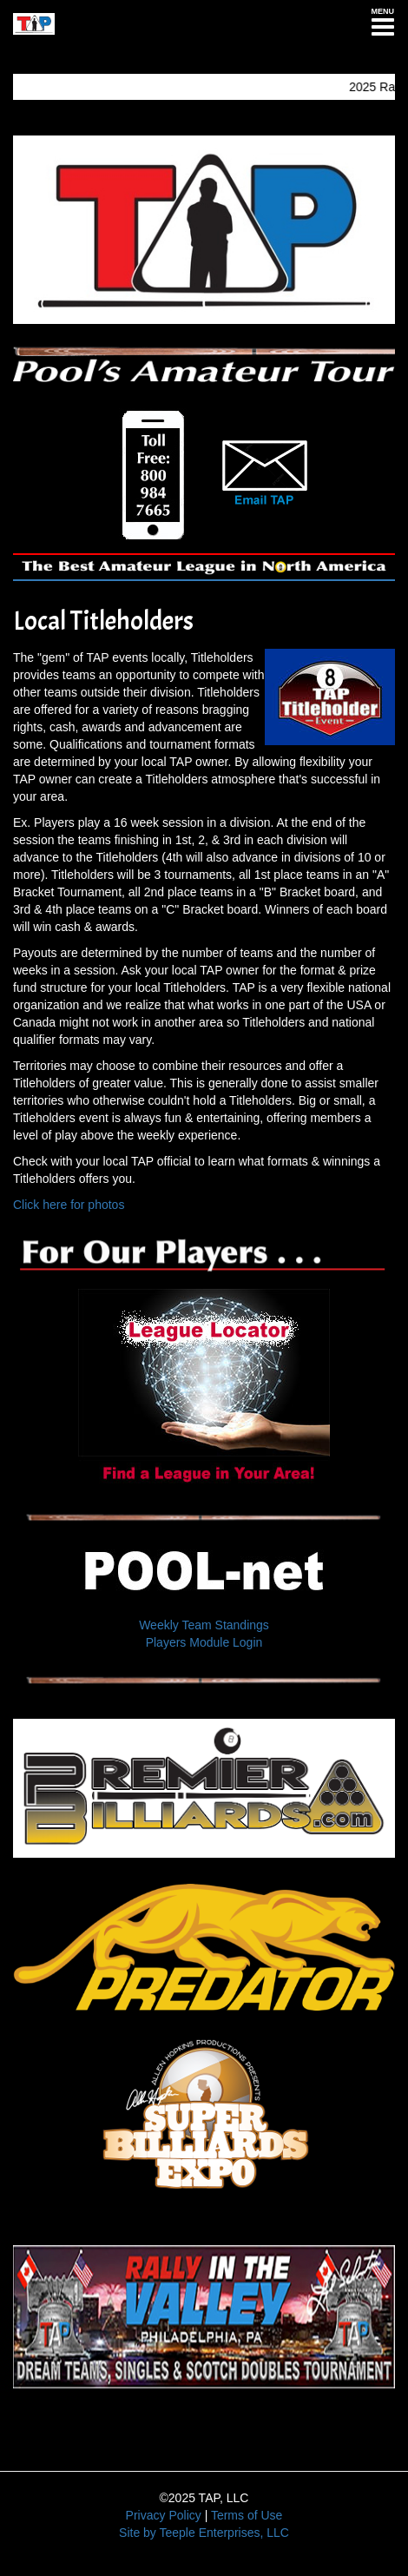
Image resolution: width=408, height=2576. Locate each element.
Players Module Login (204, 1642)
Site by (137, 2533)
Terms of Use (246, 2515)
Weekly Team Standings (204, 1625)
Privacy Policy (163, 2515)
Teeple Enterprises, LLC (224, 2533)
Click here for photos (68, 1205)
